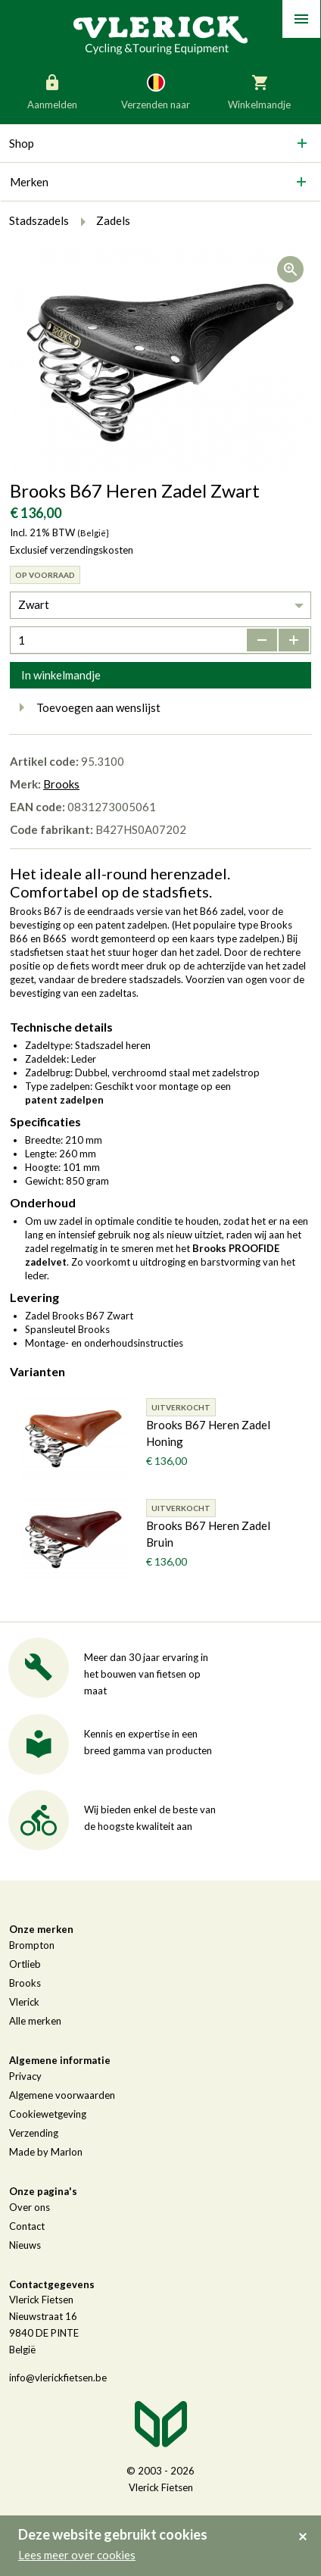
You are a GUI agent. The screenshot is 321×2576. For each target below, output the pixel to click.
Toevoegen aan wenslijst (85, 707)
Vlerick (24, 2002)
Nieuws (25, 2245)
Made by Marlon (46, 2152)
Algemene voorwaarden (62, 2095)
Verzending (33, 2133)
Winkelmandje (259, 91)
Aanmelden (52, 91)
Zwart (33, 604)
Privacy (25, 2076)
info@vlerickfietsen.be (58, 2377)
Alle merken (35, 2021)
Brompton (32, 1945)
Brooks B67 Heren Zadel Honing (208, 1433)
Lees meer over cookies (77, 2555)
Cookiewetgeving (47, 2114)
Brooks (61, 784)
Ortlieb (25, 1964)
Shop (21, 143)
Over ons (29, 2207)
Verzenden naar (155, 91)
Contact (27, 2226)
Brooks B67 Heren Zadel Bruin (208, 1534)
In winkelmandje (61, 675)
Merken (29, 182)
